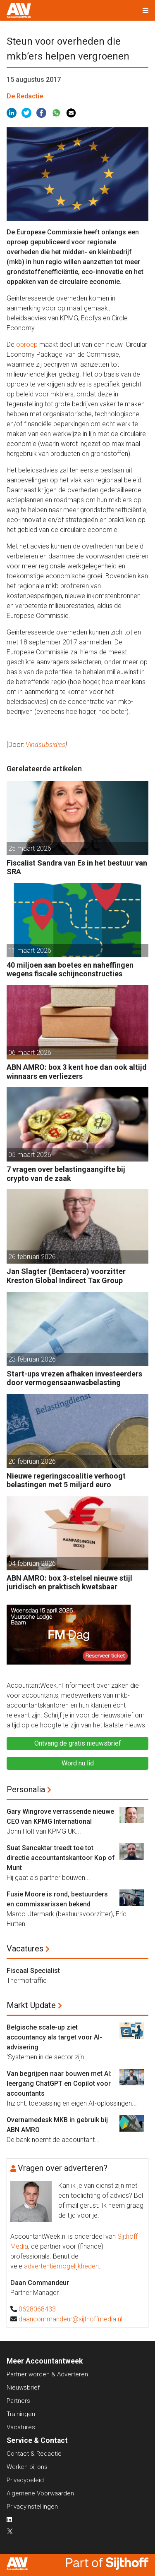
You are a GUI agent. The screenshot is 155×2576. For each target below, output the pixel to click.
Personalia (26, 1789)
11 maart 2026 (29, 950)
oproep (27, 344)
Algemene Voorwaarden (40, 2493)
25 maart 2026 (29, 848)
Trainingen (21, 2414)
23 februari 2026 (32, 1359)
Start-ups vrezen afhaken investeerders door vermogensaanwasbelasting (74, 1378)
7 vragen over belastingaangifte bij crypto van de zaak (66, 1174)
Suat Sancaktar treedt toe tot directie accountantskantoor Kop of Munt (61, 1858)
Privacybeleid (25, 2480)
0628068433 (37, 2309)
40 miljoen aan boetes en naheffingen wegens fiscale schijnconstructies (70, 969)
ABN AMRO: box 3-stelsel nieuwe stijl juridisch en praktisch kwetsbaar (69, 1582)
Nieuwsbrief (23, 2387)
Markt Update (31, 2005)
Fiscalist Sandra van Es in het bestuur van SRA (77, 867)
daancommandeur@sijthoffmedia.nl (70, 2319)
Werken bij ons (27, 2467)
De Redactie (25, 96)
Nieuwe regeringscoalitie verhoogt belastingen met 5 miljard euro (66, 1480)
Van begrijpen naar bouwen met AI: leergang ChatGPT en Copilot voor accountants (59, 2083)
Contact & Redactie (34, 2453)
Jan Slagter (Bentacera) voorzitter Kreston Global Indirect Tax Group (66, 1276)
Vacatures (25, 1948)
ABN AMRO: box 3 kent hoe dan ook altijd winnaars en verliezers (77, 1071)
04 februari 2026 (32, 1563)
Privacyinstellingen (32, 2506)
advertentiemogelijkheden (61, 2266)
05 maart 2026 (29, 1155)
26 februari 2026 (32, 1257)
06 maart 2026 (29, 1053)
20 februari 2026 (32, 1461)
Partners (18, 2400)
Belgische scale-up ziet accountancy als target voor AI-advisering (54, 2037)
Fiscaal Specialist (33, 1971)
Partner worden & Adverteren (47, 2374)
